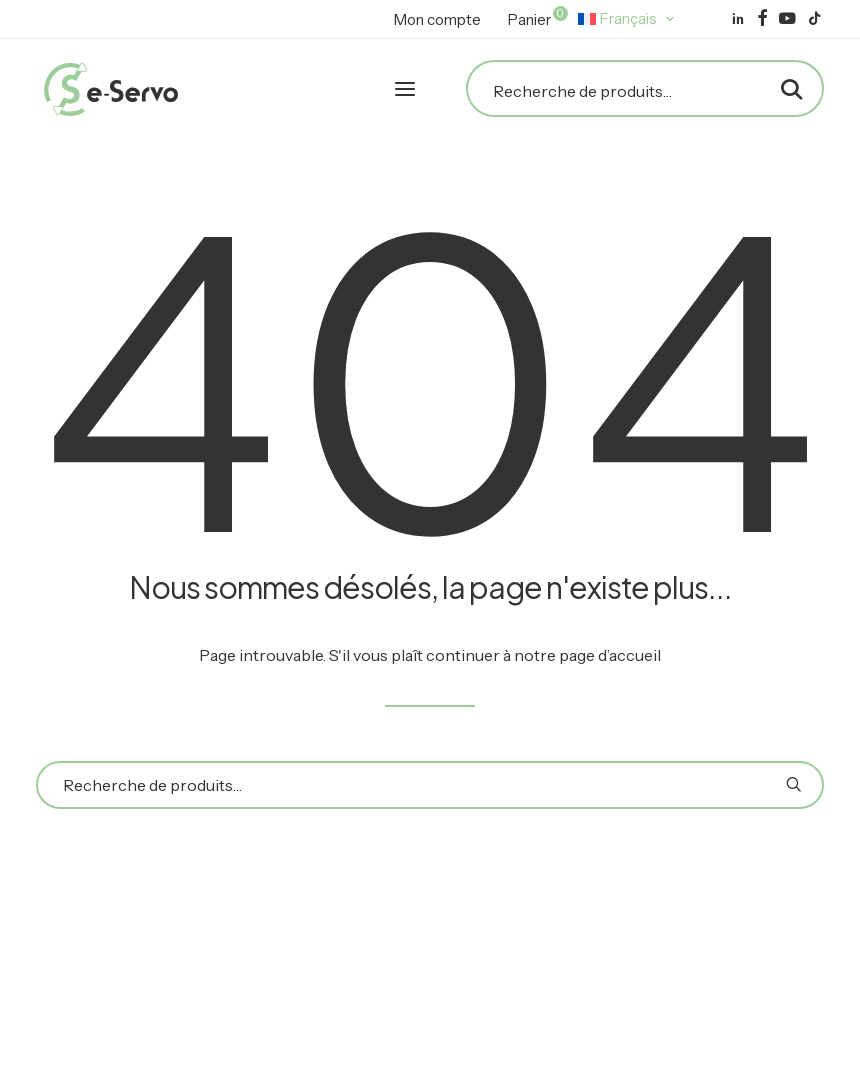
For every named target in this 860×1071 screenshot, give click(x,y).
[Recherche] (645, 91)
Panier (535, 17)
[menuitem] (437, 19)
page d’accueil (610, 655)
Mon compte (437, 19)
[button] (738, 18)
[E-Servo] (111, 89)
